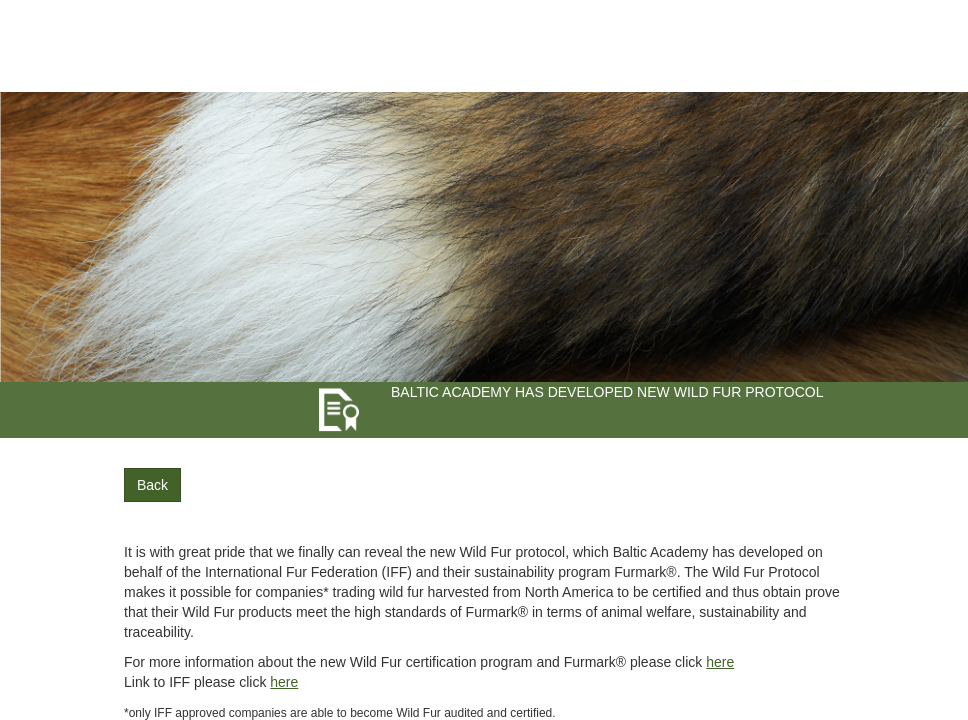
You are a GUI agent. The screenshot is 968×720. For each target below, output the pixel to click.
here (720, 662)
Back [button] (152, 485)
